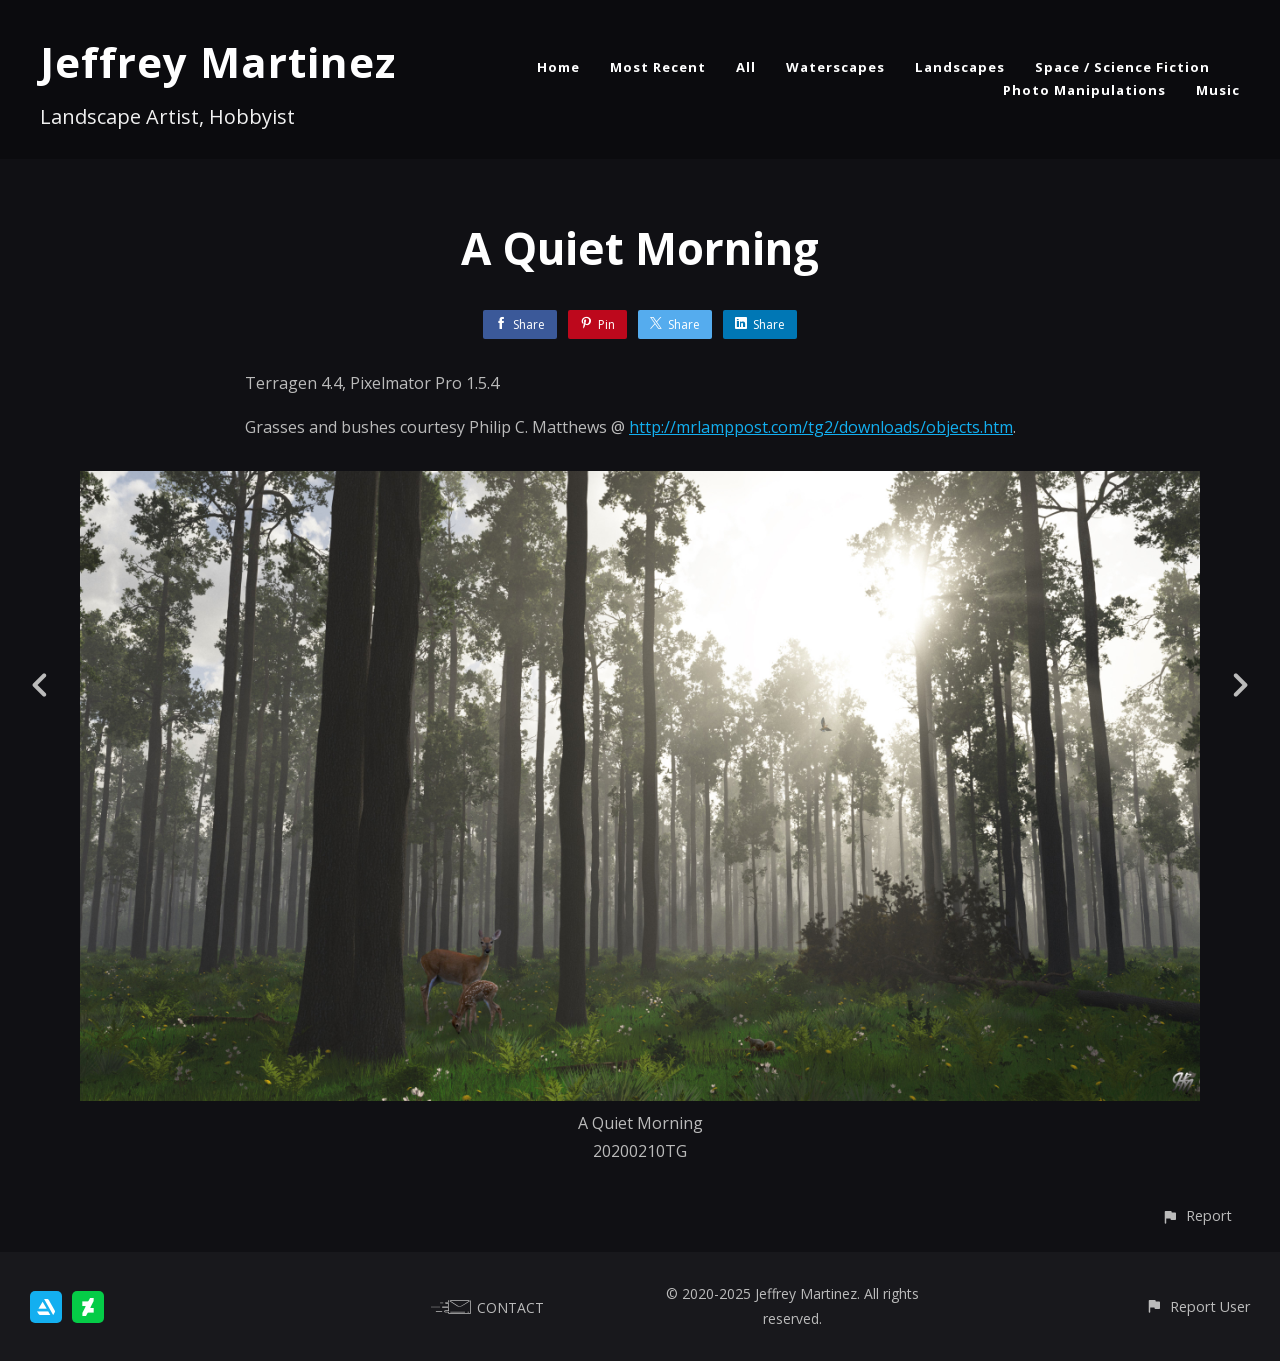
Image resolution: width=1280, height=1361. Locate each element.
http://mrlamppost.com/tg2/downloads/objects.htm (821, 427)
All (746, 67)
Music (1218, 90)
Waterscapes (835, 67)
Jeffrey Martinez (218, 61)
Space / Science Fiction (1122, 67)
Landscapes (960, 67)
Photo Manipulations (1084, 90)
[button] (1196, 1215)
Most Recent (658, 67)
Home (558, 67)
